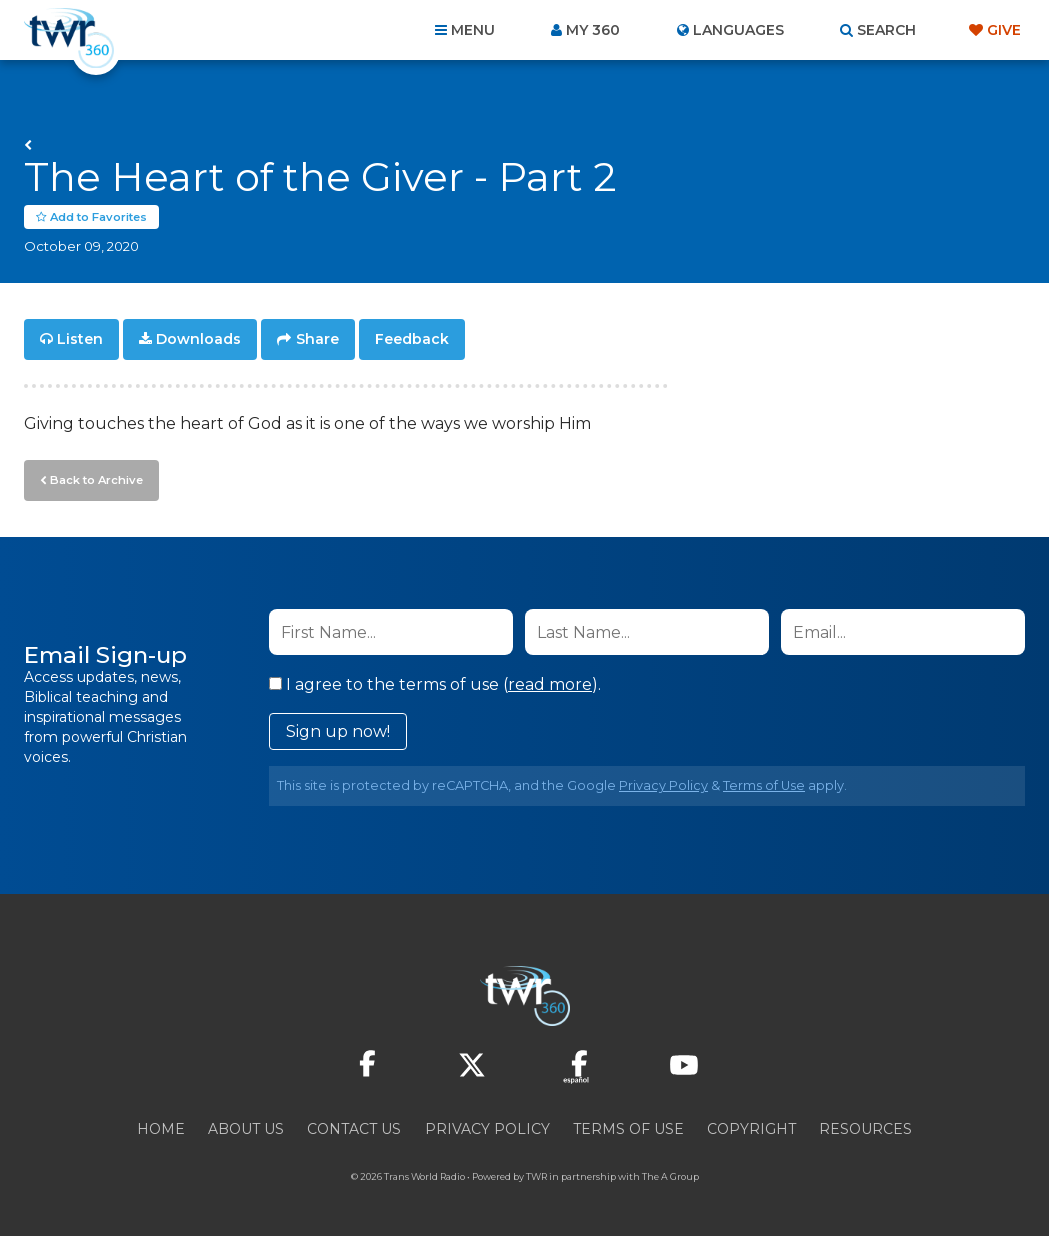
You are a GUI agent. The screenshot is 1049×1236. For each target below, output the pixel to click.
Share (317, 340)
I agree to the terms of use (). (435, 683)
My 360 (593, 30)
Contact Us (354, 1128)
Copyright (751, 1128)
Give (1004, 30)
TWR (536, 1175)
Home (161, 1128)
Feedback (412, 340)
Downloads (198, 340)
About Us (246, 1128)
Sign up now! (338, 730)
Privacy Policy (663, 784)
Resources (865, 1128)
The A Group (670, 1175)
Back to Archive (95, 479)
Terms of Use (764, 784)
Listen (80, 340)
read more (550, 683)
